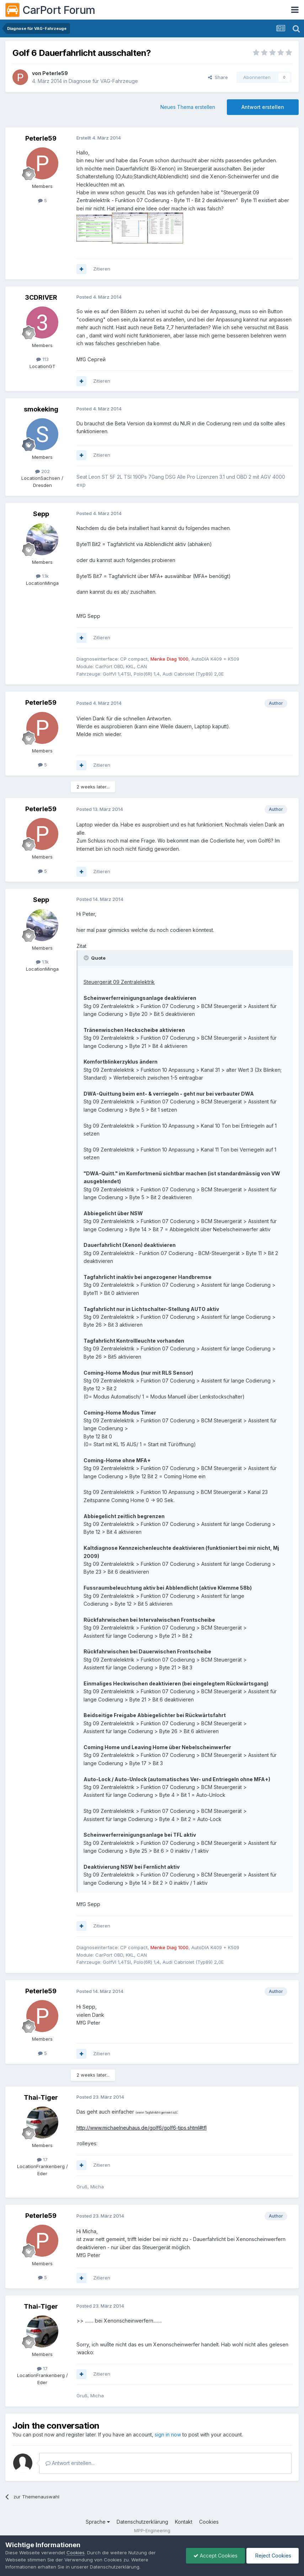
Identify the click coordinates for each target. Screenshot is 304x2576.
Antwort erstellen (262, 107)
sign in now (168, 2434)
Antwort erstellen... (70, 2463)
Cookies (209, 2522)
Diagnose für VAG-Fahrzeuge (103, 81)
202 (42, 471)
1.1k (42, 576)
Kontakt (183, 2522)
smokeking (41, 409)
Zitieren (101, 269)
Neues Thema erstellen (187, 107)
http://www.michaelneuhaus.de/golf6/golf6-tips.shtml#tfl (141, 2128)
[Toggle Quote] (87, 958)
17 (42, 2159)
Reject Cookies (272, 2556)
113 (42, 359)
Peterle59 (55, 73)
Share (218, 77)
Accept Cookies (215, 2556)
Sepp (41, 514)
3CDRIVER (41, 297)
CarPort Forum (50, 10)
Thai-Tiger (41, 2097)
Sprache (98, 2522)
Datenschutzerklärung (142, 2522)
